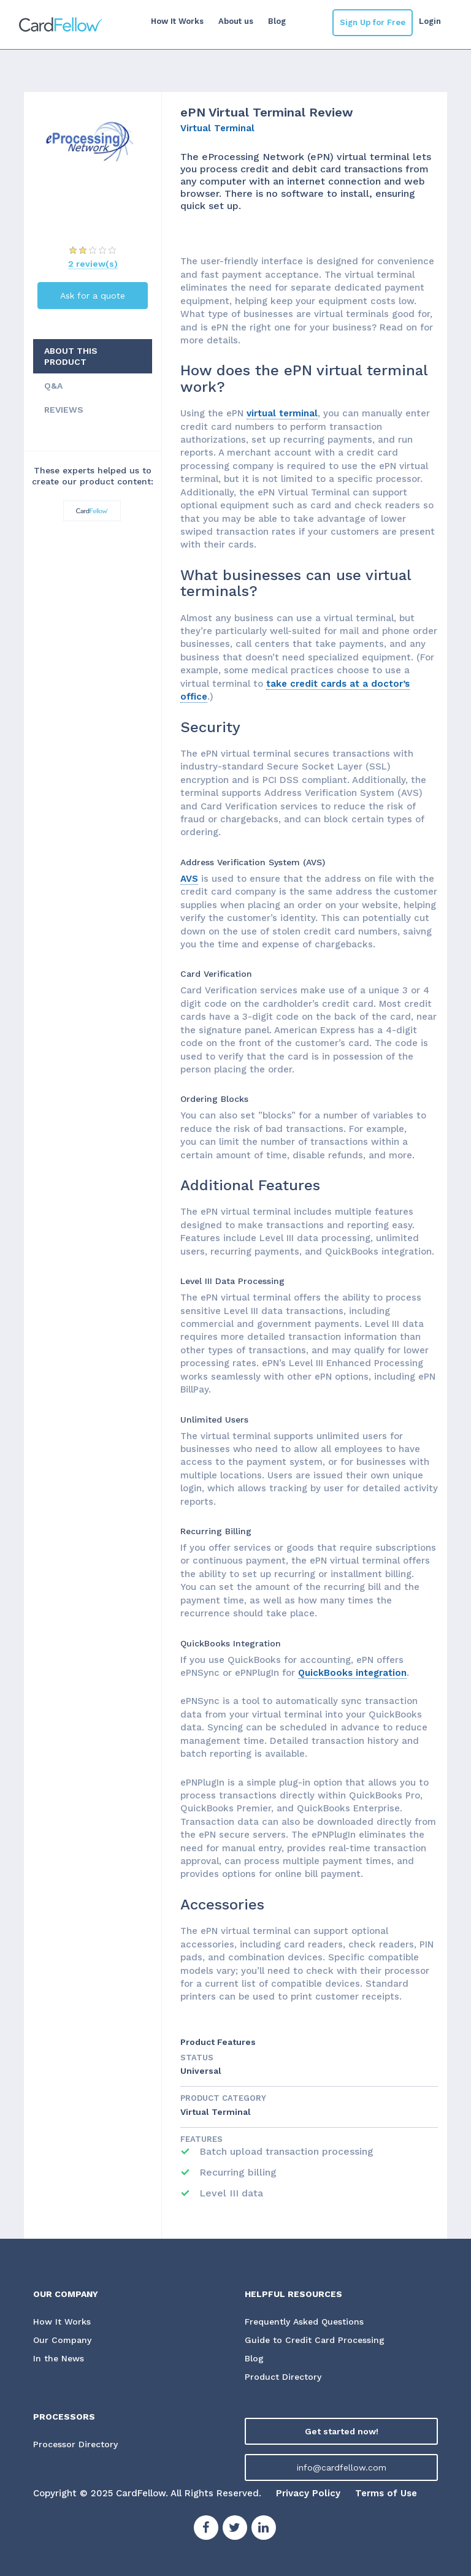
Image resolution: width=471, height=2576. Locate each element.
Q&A (53, 386)
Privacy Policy (308, 2493)
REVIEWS (63, 410)
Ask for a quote (92, 295)
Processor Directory (75, 2444)
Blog (277, 21)
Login (430, 21)
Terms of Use (386, 2493)
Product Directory (283, 2377)
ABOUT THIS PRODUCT (71, 356)
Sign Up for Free (372, 22)
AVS (189, 878)
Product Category (223, 2098)
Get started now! (341, 2431)
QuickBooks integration (352, 1672)
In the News (58, 2358)
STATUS (196, 2057)
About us (235, 21)
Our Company (62, 2340)
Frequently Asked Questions (304, 2321)
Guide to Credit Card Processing (315, 2340)
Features (201, 2139)
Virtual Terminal (217, 128)
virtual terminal (282, 413)
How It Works (177, 21)
